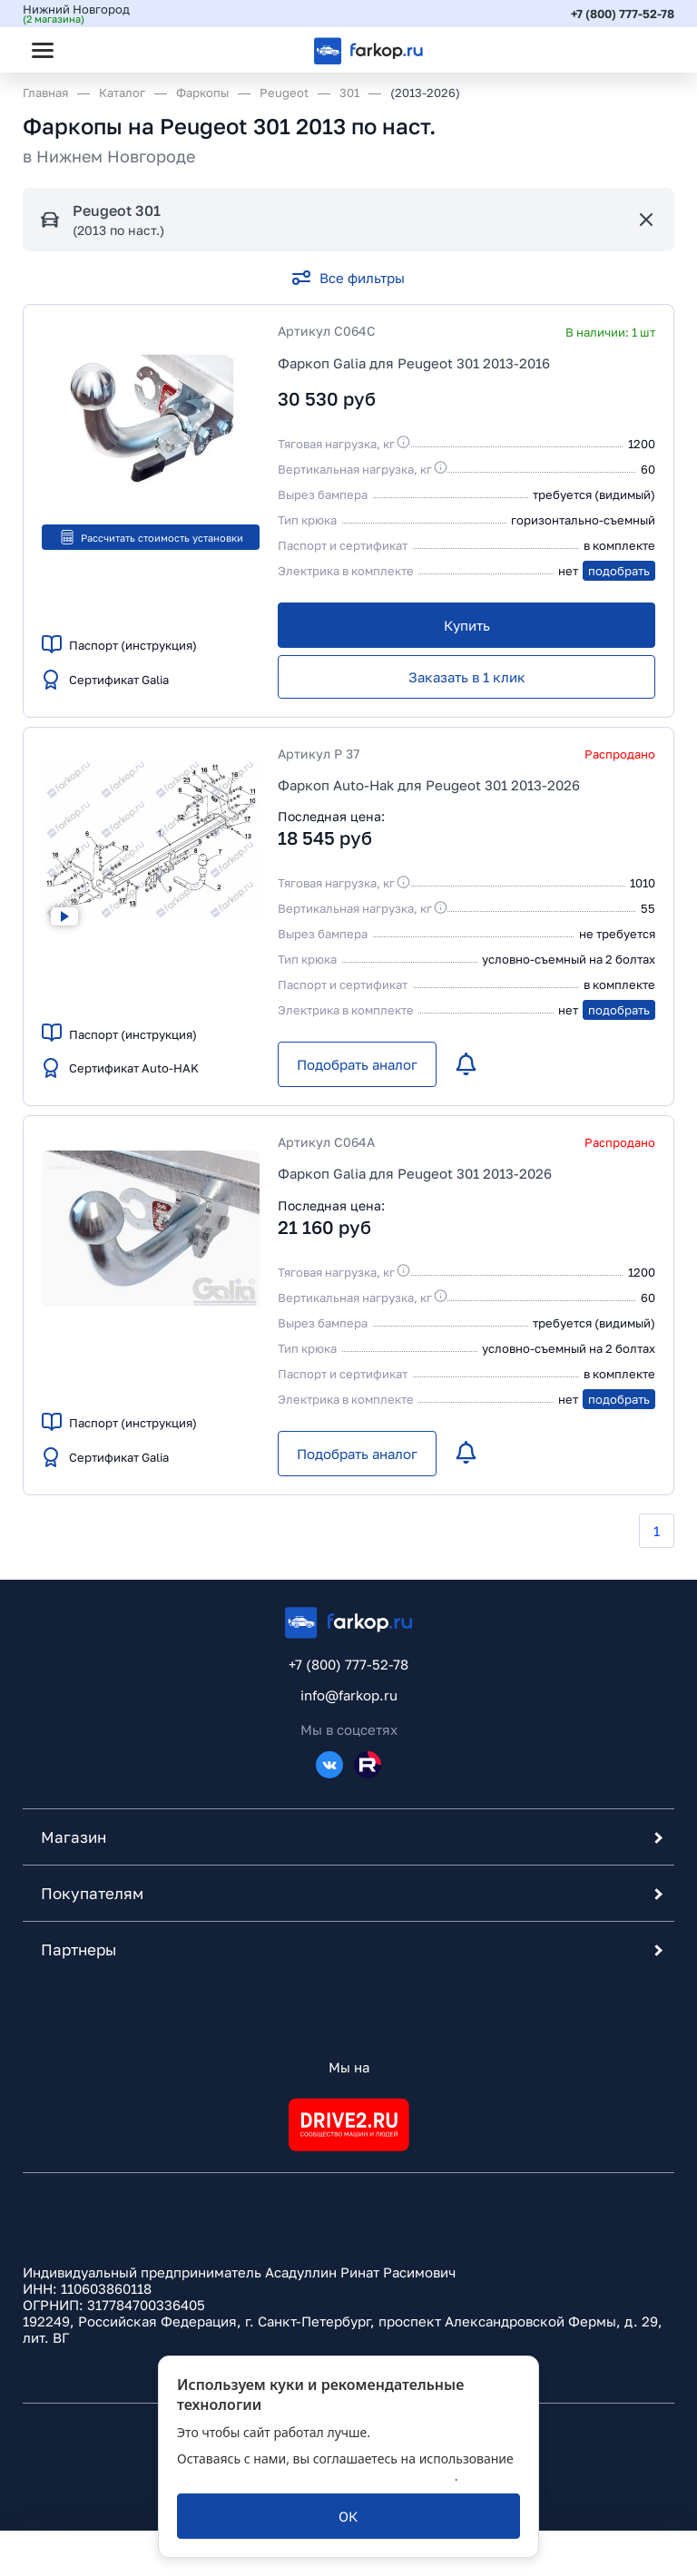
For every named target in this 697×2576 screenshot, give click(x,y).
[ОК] (348, 2516)
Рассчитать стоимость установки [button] (151, 537)
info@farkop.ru (349, 1695)
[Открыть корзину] (645, 50)
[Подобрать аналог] (357, 1064)
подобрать (619, 570)
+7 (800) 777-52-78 (622, 13)
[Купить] (466, 625)
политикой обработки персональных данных (316, 2475)
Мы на (349, 2067)
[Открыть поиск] (92, 50)
